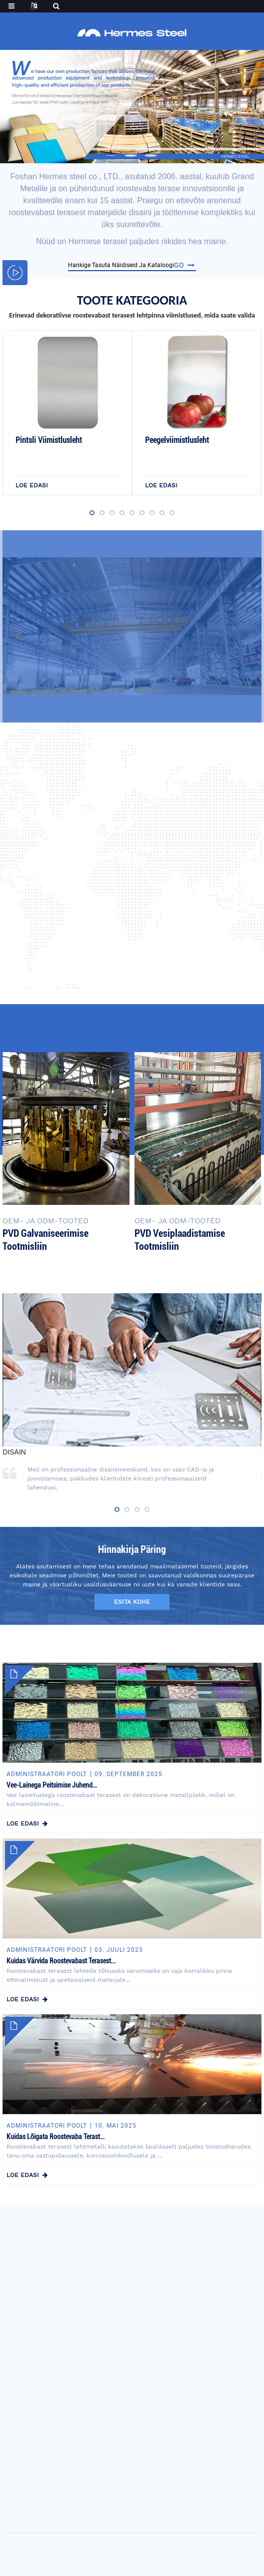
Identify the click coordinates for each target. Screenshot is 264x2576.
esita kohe (132, 1601)
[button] (110, 155)
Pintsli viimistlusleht (49, 443)
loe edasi (32, 488)
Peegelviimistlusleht (177, 443)
